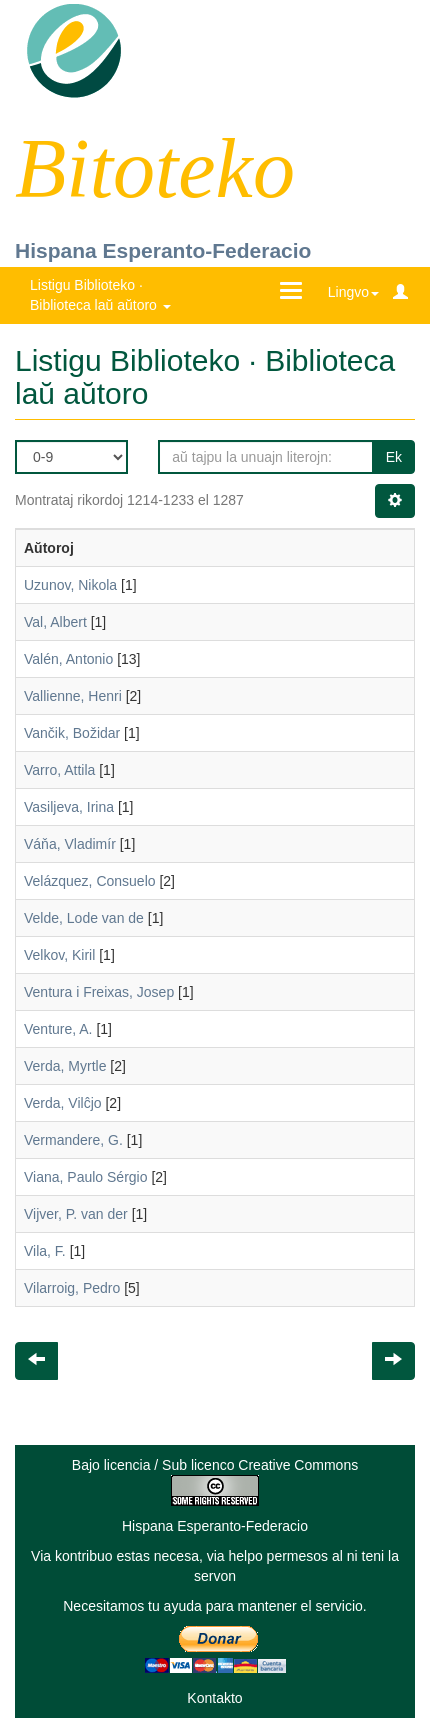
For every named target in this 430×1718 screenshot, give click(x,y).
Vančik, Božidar (72, 733)
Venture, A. (58, 1029)
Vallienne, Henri (73, 696)
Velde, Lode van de (84, 918)
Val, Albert (55, 622)
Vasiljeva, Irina (69, 807)
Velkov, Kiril (59, 955)
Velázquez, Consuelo (90, 881)
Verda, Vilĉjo (63, 1103)
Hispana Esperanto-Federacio (163, 250)
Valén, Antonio (68, 659)
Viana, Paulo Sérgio (86, 1177)
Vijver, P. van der (76, 1214)
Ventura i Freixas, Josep (99, 992)
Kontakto (214, 1698)
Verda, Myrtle (65, 1066)
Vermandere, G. (73, 1140)
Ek (394, 457)
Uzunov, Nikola (70, 585)
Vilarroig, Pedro (72, 1288)
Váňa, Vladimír (70, 844)
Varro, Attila (59, 770)
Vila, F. (45, 1251)
